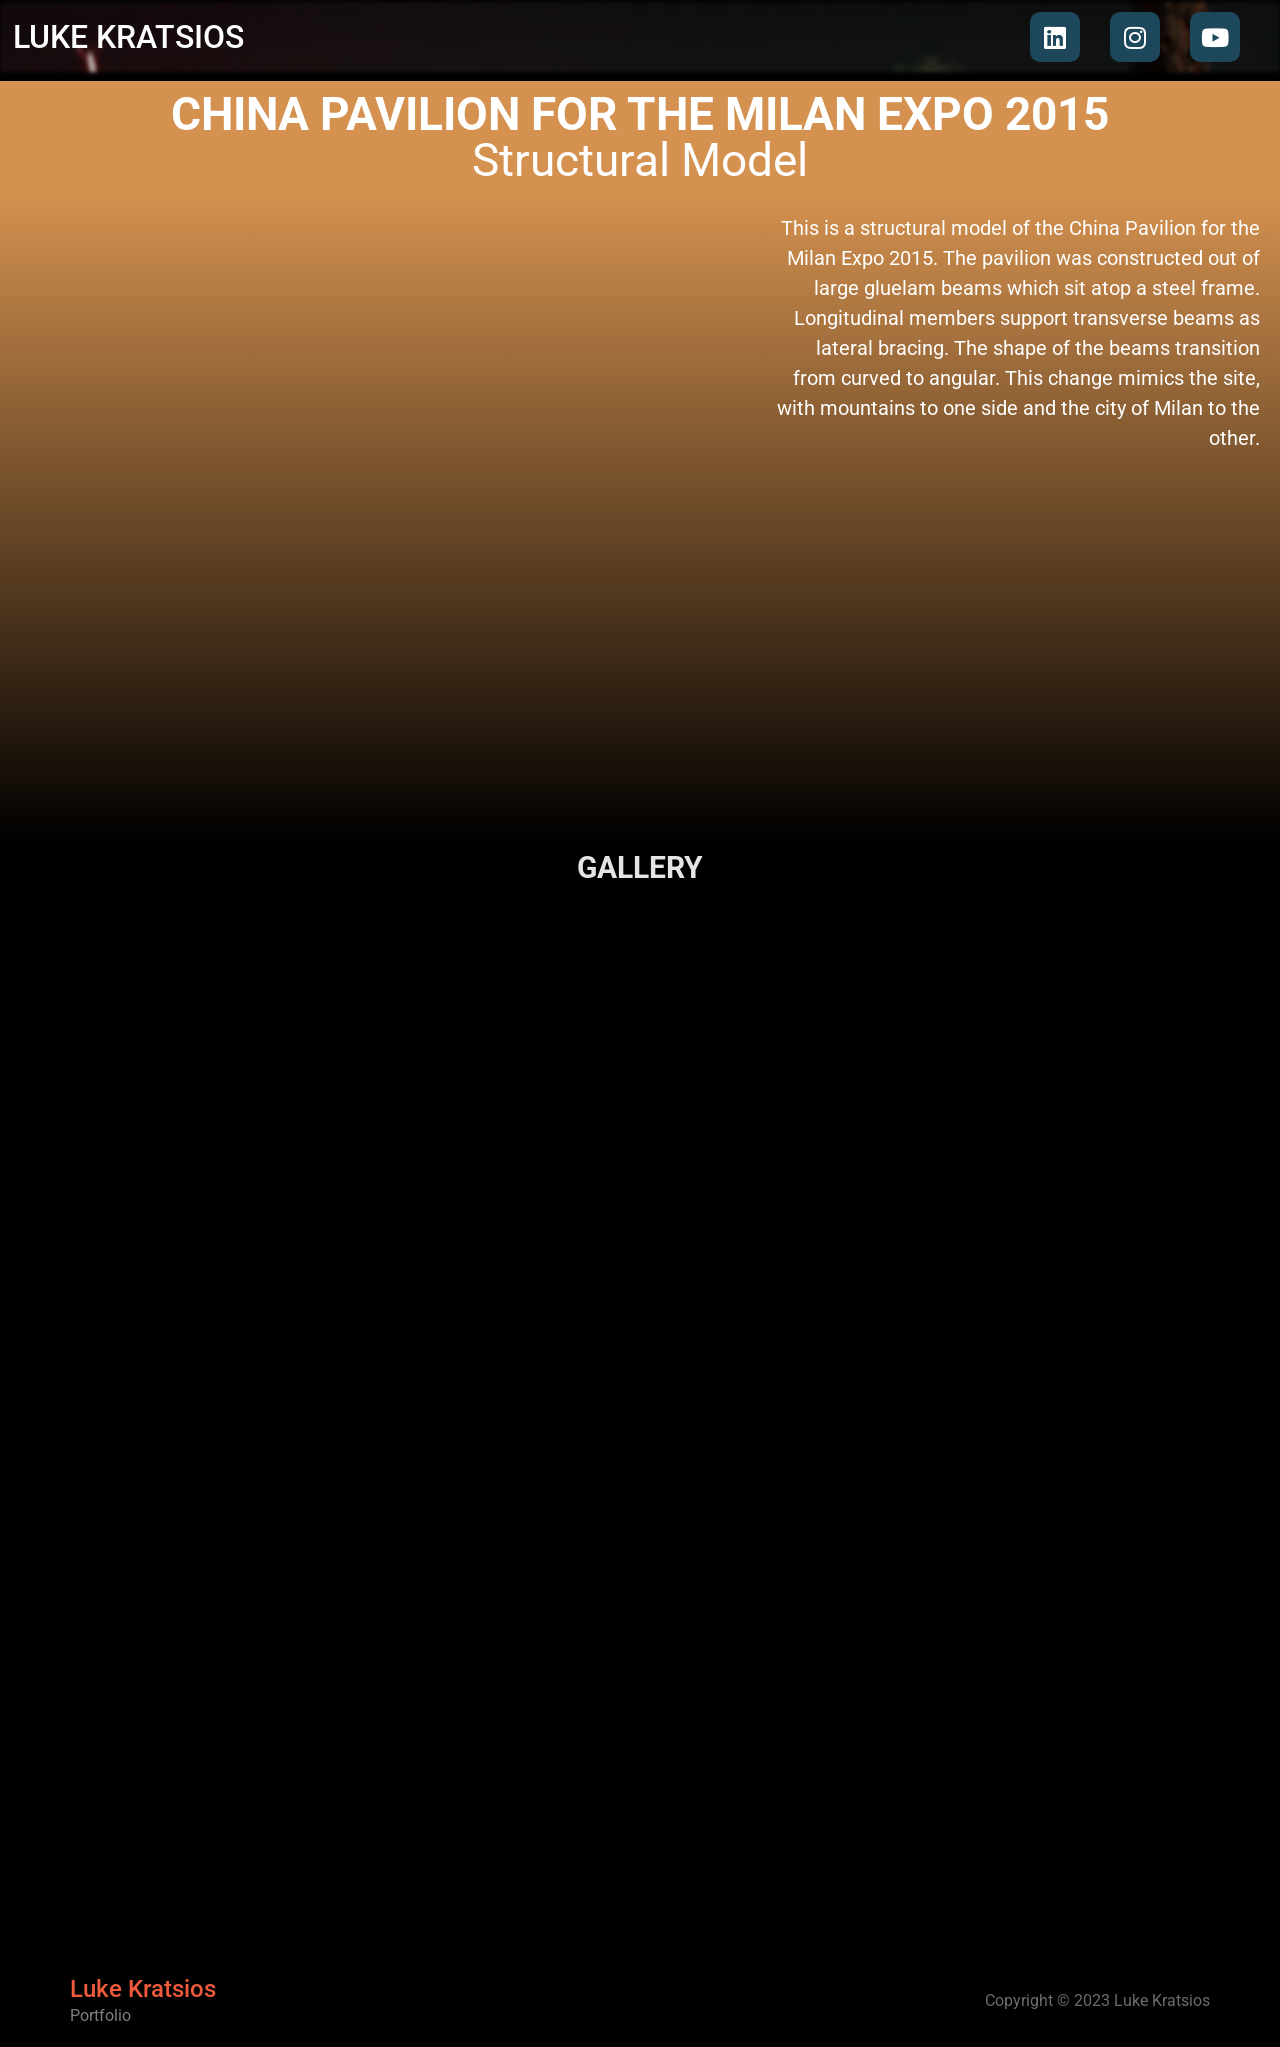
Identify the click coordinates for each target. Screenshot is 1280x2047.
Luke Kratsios (143, 1992)
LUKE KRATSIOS (128, 37)
